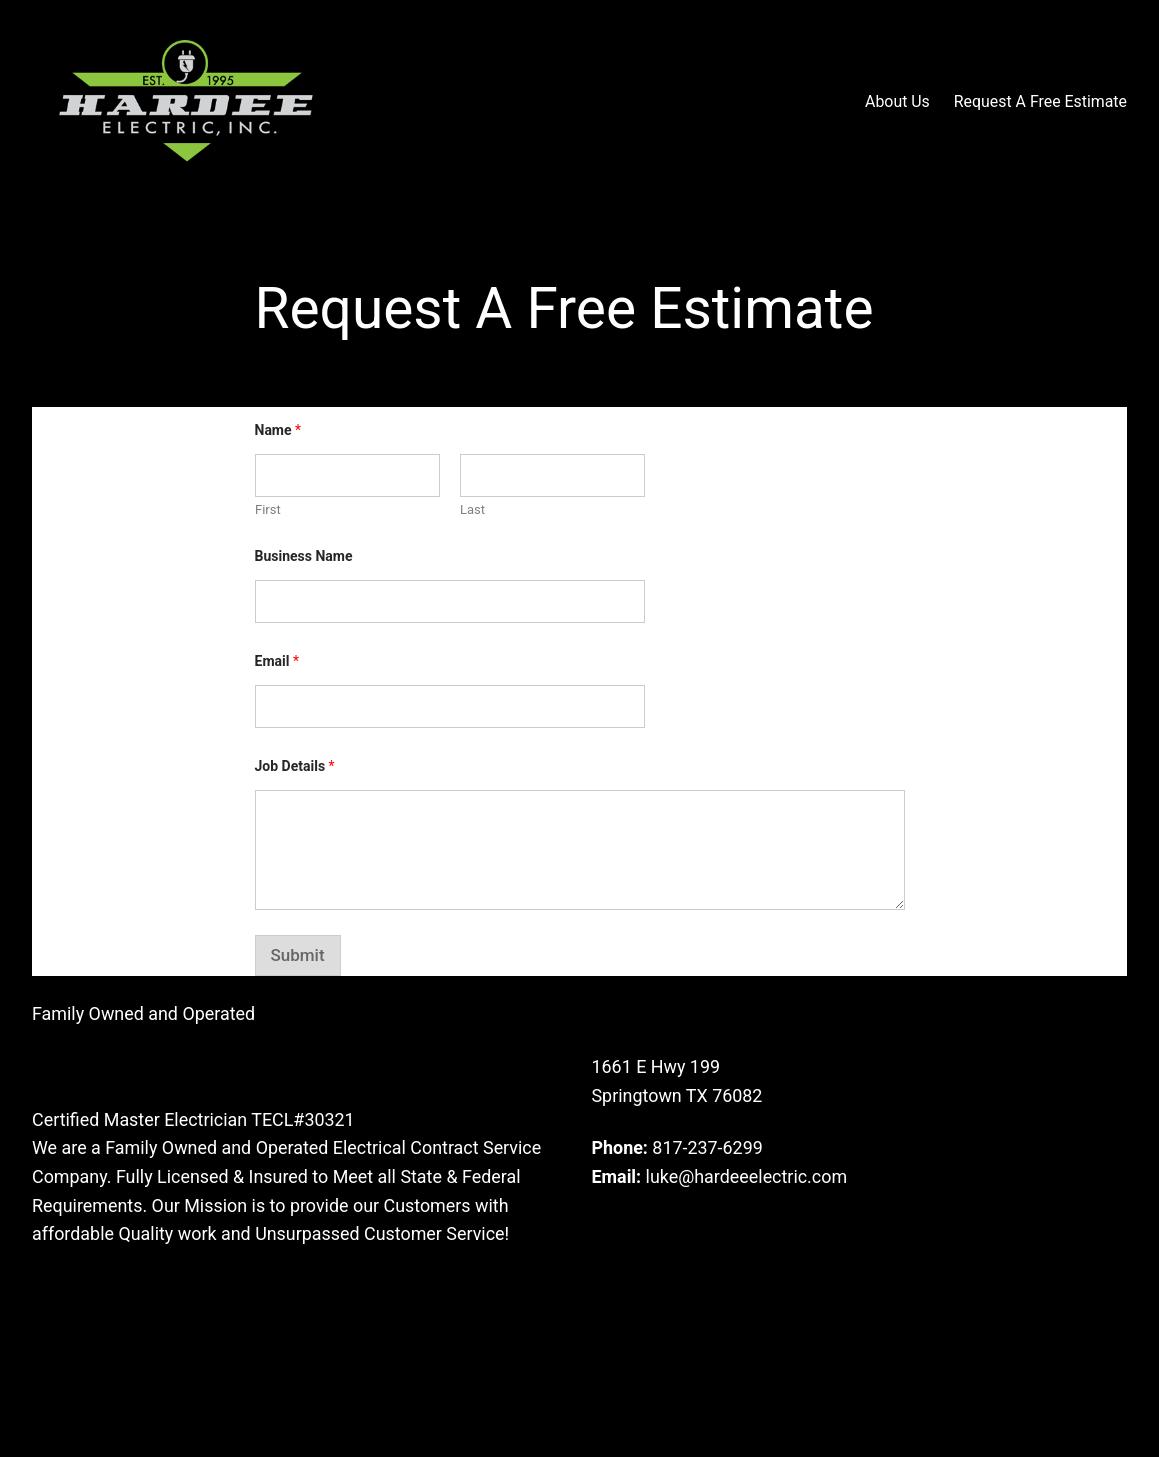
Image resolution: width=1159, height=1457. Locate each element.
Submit (298, 955)
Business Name (304, 556)
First (268, 509)
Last (472, 509)
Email (277, 661)
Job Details (295, 766)
